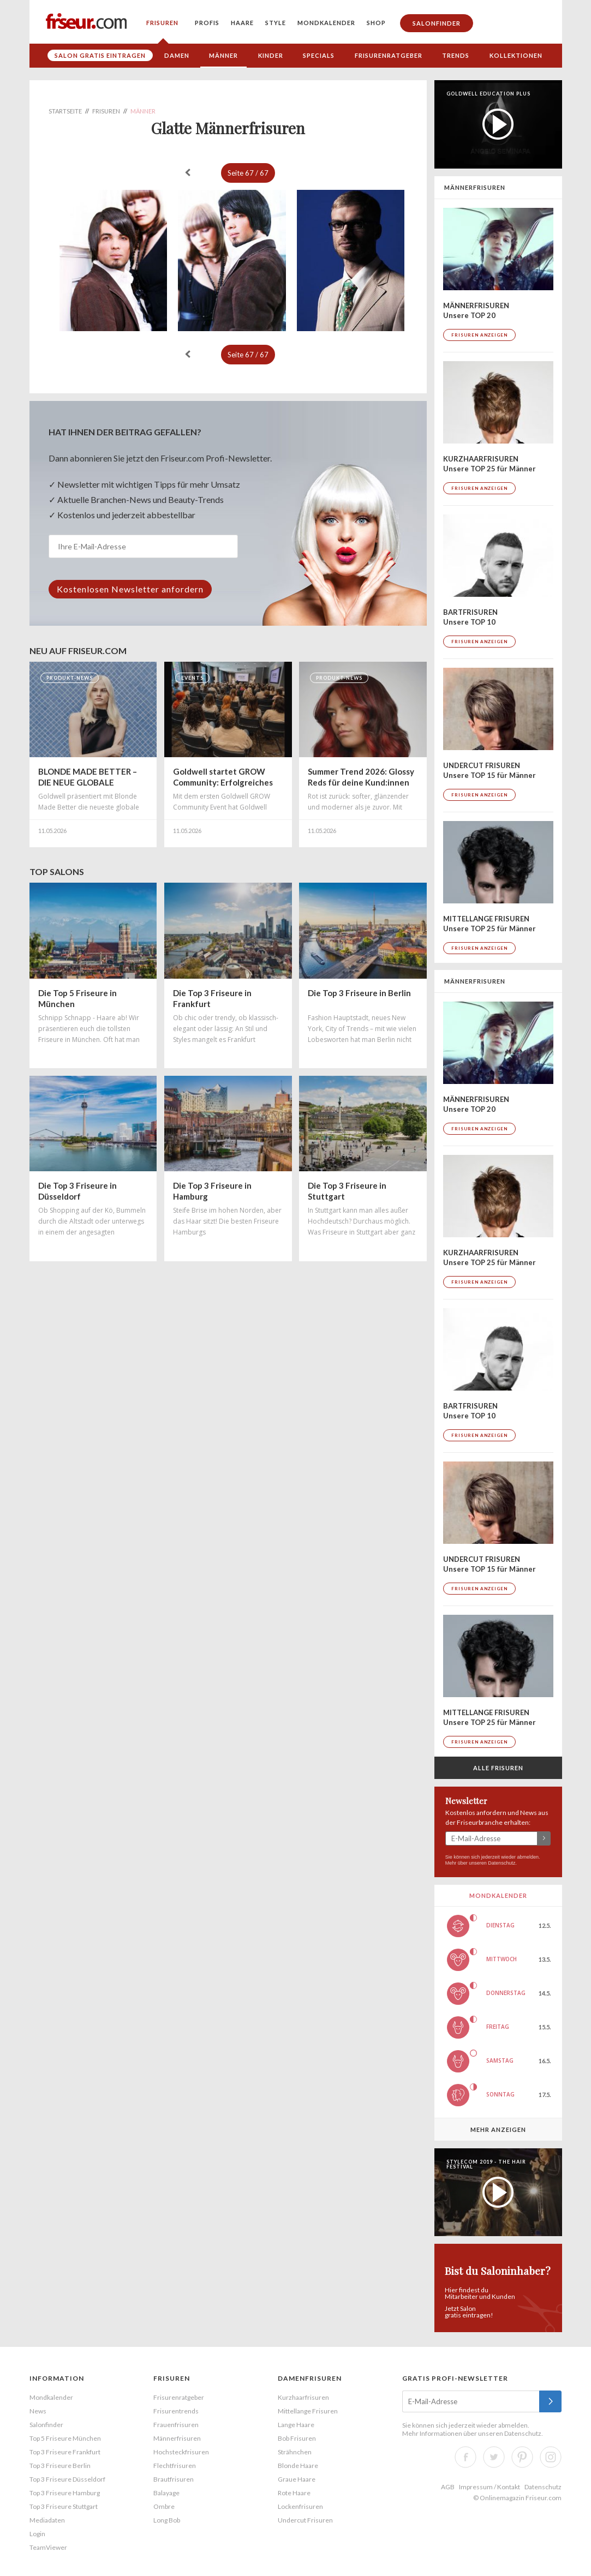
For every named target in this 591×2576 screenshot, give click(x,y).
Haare (242, 22)
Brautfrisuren (173, 2479)
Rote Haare (294, 2493)
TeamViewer (48, 2547)
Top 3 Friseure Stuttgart (63, 2506)
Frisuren (162, 22)
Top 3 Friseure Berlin (60, 2465)
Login (37, 2534)
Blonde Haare (298, 2465)
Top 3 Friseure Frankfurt (64, 2452)
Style (275, 22)
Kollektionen (515, 55)
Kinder (270, 55)
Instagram (551, 2457)
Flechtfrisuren (174, 2465)
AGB (448, 2487)
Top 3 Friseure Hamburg (64, 2493)
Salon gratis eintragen (100, 55)
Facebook (465, 2457)
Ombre (164, 2506)
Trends (455, 55)
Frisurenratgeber (388, 55)
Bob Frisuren (297, 2438)
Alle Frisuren (498, 1767)
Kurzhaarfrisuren (303, 2397)
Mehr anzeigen (498, 2129)
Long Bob (166, 2520)
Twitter (494, 2457)
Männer (223, 55)
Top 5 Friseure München (65, 2438)
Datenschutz (501, 1863)
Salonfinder (437, 23)
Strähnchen (295, 2452)
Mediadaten (47, 2520)
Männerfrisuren (177, 2438)
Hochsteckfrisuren (181, 2452)
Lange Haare (296, 2425)
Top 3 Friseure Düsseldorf (67, 2479)
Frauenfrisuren (176, 2425)
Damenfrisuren (310, 2378)
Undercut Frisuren (305, 2520)
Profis (207, 22)
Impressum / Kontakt (489, 2487)
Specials (319, 55)
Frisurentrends (176, 2411)
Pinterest (522, 2457)
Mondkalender (326, 22)
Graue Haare (296, 2479)
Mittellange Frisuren (308, 2411)
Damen (176, 55)
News (37, 2411)
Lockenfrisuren (300, 2506)
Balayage (166, 2493)
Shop (376, 22)
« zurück (188, 172)
